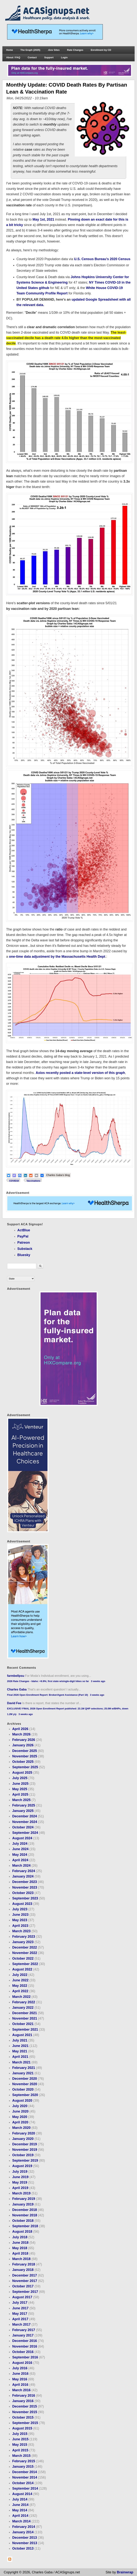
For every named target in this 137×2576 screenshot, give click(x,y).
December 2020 (24, 2078)
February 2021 (23, 2068)
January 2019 (22, 2204)
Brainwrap (125, 2572)
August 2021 (22, 2035)
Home (9, 50)
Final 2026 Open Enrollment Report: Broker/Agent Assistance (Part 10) (47, 1694)
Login (64, 57)
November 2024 (24, 1822)
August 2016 (22, 2363)
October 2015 (22, 2417)
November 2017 (24, 2281)
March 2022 (21, 1997)
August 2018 (22, 2231)
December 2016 (24, 2341)
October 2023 (22, 1893)
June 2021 (20, 2046)
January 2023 (22, 1942)
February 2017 (23, 2330)
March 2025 (21, 1800)
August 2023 (22, 1904)
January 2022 (22, 2007)
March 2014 (21, 2521)
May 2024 (19, 1855)
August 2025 (22, 1772)
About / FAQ (13, 57)
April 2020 (20, 2122)
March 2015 (21, 2456)
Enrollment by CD (101, 50)
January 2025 (22, 1811)
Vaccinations (33, 1181)
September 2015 (25, 2423)
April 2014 (20, 2516)
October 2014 (22, 2483)
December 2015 (24, 2406)
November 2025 (24, 1756)
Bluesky (23, 1255)
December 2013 (24, 2537)
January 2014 (22, 2532)
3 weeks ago (98, 1681)
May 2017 (19, 2313)
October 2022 (22, 1958)
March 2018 (21, 2259)
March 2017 (21, 2324)
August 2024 (22, 1838)
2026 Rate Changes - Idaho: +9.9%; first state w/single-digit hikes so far (48, 1681)
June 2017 (20, 2308)
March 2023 (21, 1931)
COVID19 (14, 1181)
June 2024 (20, 1849)
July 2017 (19, 2302)
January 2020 (22, 2139)
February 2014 (23, 2527)
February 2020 (23, 2133)
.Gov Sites (54, 50)
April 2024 (20, 1860)
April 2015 (20, 2450)
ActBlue (23, 1230)
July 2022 (19, 1975)
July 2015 (19, 2434)
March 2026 (21, 1734)
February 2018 (23, 2264)
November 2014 (24, 2477)
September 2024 (25, 1833)
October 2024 (22, 1827)
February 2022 (23, 2002)
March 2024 (21, 1865)
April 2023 (20, 1926)
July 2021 (19, 2040)
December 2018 (24, 2210)
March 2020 (21, 2128)
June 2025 (20, 1783)
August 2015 (22, 2428)
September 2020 (25, 2095)
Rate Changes (75, 50)
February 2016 (23, 2395)
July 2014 (19, 2499)
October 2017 (22, 2286)
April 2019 (20, 2188)
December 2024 (24, 1816)
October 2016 (22, 2352)
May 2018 (19, 2248)
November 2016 (24, 2346)
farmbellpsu (15, 1675)
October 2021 (22, 2024)
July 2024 (19, 1843)
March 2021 (21, 2062)
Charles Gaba (17, 1689)
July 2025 (19, 1778)
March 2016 (21, 2390)
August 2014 (22, 2494)
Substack (24, 1249)
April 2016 (20, 2385)
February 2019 (23, 2199)
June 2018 (20, 2242)
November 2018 (24, 2215)
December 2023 (24, 1882)
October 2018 (22, 2221)
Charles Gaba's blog (58, 1175)
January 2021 (22, 2073)
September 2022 (25, 1964)
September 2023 (25, 1898)
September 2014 (25, 2488)
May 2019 (19, 2182)
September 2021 (25, 2029)
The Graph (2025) (30, 50)
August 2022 (22, 1969)
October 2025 (22, 1762)
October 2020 (22, 2089)
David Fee (14, 1703)
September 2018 (25, 2226)
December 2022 (24, 1947)
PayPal (22, 1236)
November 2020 (24, 2084)
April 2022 (20, 1991)
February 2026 (23, 1740)
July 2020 (19, 2106)
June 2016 (20, 2373)
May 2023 (19, 1920)
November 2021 (24, 2018)
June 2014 (20, 2505)
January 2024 (22, 1876)
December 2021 (24, 2013)
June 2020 (20, 2111)
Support (48, 57)
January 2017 (22, 2335)
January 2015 (22, 2466)
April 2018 (20, 2253)
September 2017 (25, 2292)
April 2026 (20, 1729)
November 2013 (24, 2543)
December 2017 (24, 2275)
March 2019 (21, 2193)
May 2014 (19, 2510)
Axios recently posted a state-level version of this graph (80, 1073)
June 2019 (20, 2177)
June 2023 (20, 1914)
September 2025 (25, 1767)
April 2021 (20, 2057)
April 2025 (20, 1794)
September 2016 (25, 2357)
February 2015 (23, 2461)
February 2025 (23, 1805)
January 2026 (22, 1745)
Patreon (23, 1242)
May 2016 (19, 2379)
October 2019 (22, 2155)
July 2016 (19, 2368)
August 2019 (22, 2166)
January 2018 (22, 2270)
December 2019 (24, 2144)
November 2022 (24, 1953)
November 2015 (24, 2412)
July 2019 (19, 2171)
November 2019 (24, 2150)
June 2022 (20, 1980)
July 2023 (19, 1909)
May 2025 (19, 1789)
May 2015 (19, 2444)
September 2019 (25, 2160)
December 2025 (24, 1751)
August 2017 (22, 2297)
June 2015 (20, 2439)
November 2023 (24, 1887)
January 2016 (22, 2401)
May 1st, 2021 (43, 219)
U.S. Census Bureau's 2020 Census (102, 259)
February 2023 (23, 1936)
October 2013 (22, 2548)
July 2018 (19, 2237)
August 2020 (22, 2100)
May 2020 (19, 2117)
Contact (32, 57)
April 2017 (20, 2319)
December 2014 (24, 2472)
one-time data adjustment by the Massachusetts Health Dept (57, 956)
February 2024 (23, 1871)
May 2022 (19, 1986)
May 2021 (19, 2051)
